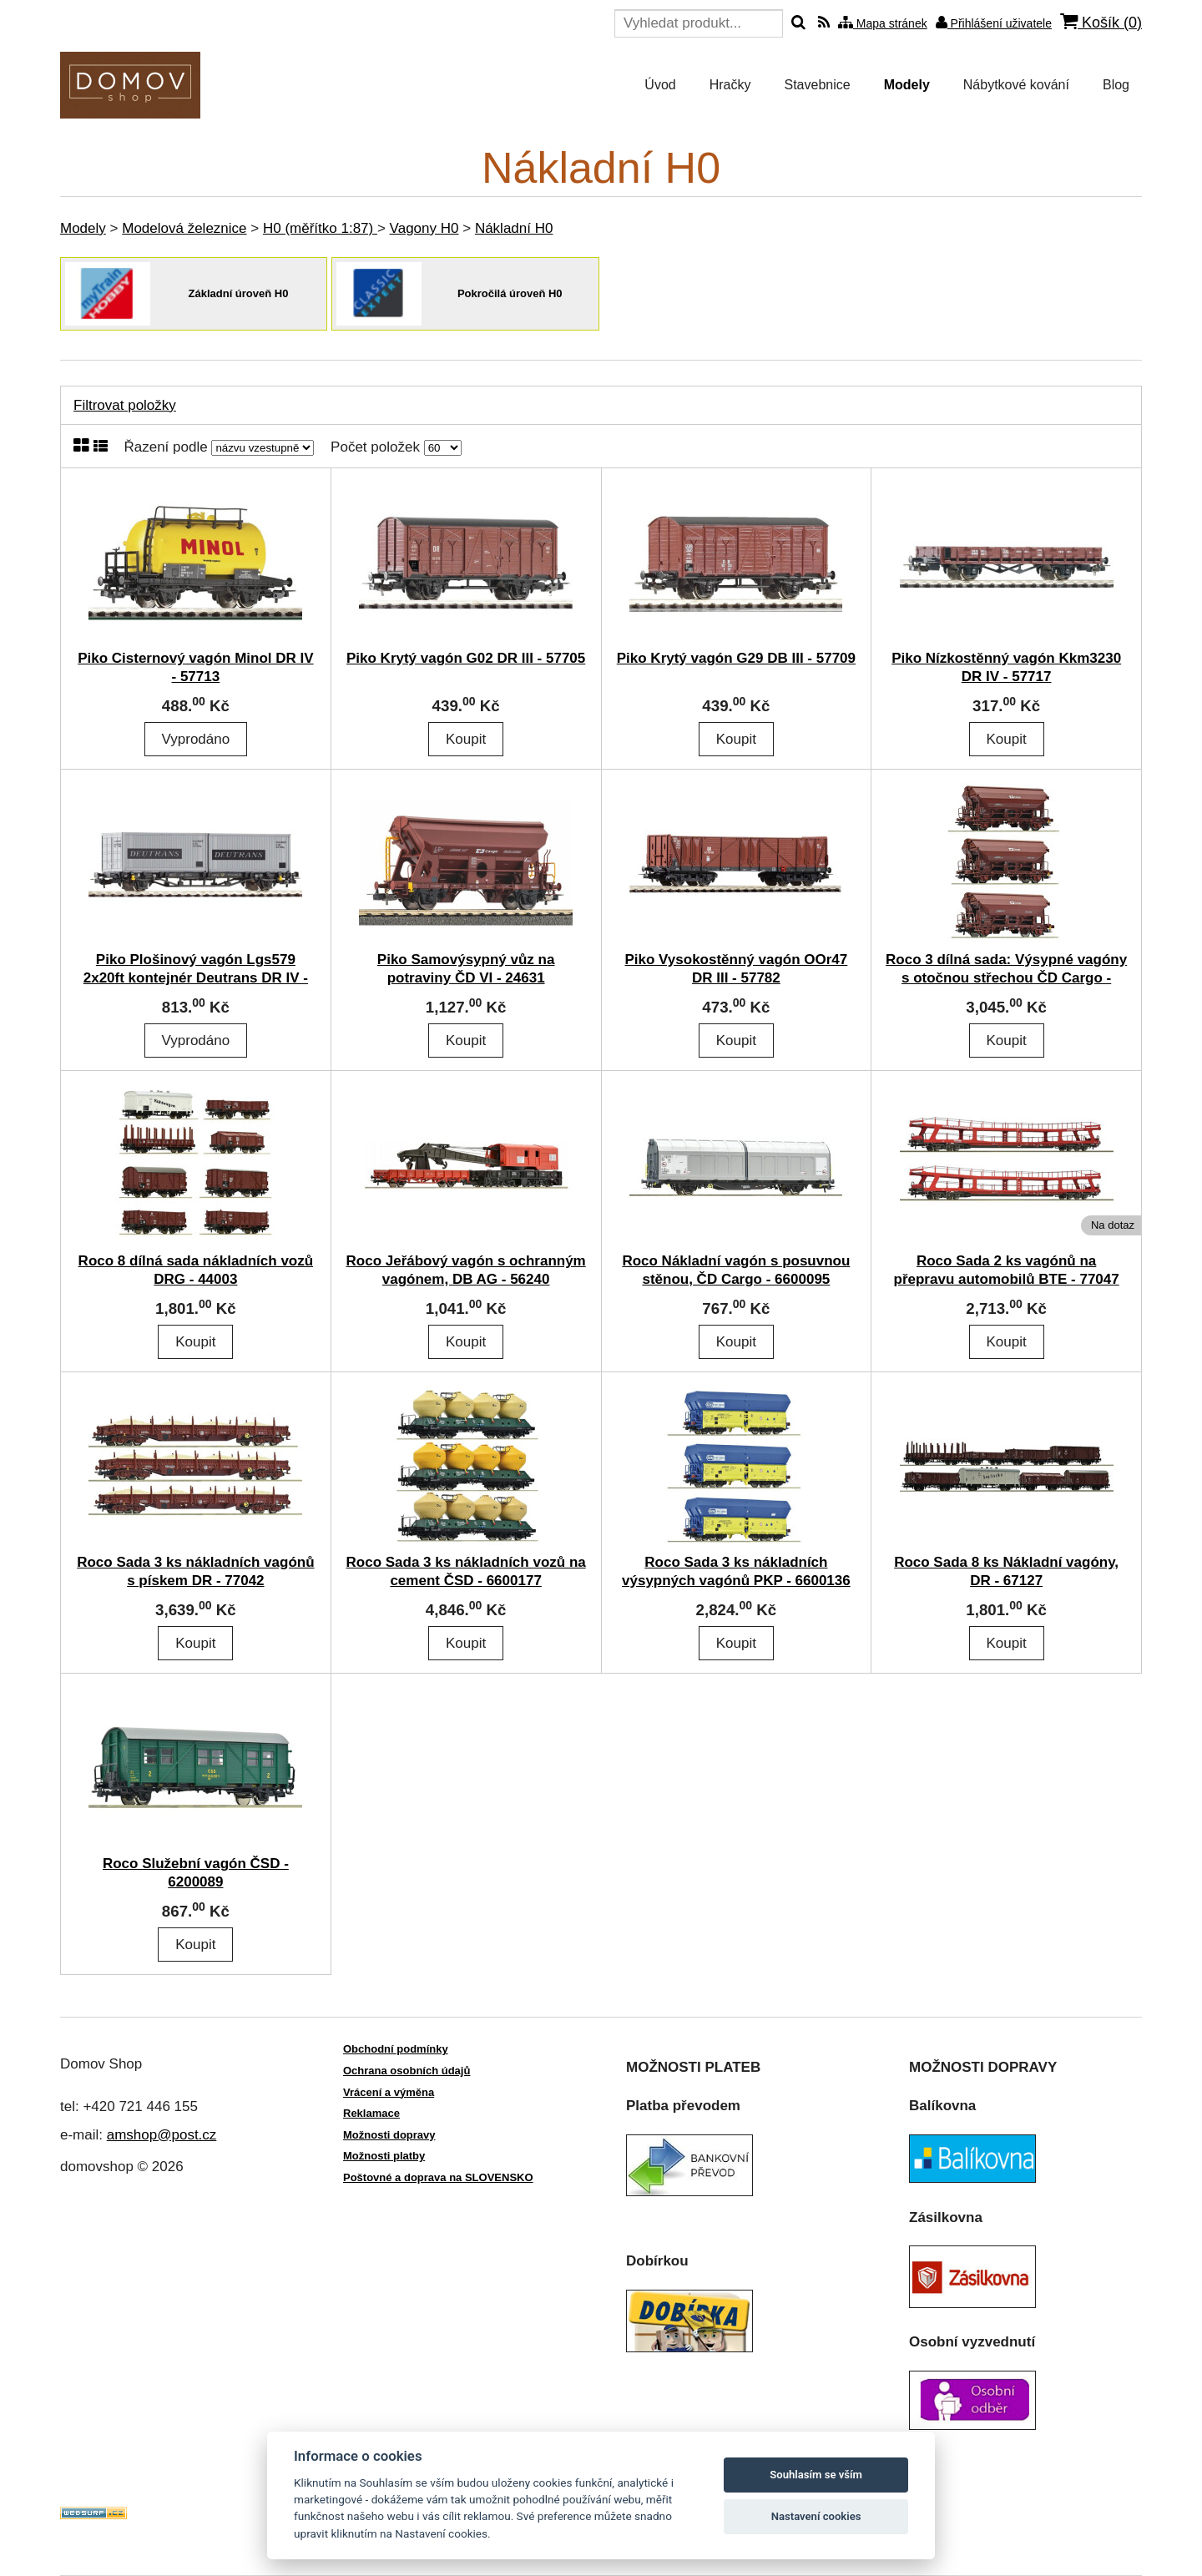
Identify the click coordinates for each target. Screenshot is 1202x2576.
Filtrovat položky (124, 405)
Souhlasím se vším (816, 2474)
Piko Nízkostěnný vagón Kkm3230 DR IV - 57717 (1006, 667)
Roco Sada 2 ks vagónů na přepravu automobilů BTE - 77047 (1006, 1270)
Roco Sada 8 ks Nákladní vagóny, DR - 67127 (1006, 1571)
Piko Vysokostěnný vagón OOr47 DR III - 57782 (736, 969)
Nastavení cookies (816, 2516)
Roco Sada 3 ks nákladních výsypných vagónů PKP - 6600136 (736, 1571)
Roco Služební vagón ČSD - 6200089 (196, 1873)
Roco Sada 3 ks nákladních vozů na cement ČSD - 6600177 (466, 1571)
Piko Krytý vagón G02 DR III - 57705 (465, 658)
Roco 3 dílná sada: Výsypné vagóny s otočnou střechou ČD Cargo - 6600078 (1006, 978)
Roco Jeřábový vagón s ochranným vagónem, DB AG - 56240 (466, 1270)
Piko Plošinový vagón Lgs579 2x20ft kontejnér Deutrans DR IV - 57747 (195, 978)
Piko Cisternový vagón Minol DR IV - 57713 (195, 667)
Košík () (1101, 22)
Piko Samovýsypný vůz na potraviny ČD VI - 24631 (466, 969)
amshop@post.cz (162, 2135)
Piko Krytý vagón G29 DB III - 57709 (736, 658)
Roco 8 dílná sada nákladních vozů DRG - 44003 (196, 1270)
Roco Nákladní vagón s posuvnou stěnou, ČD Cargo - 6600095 (736, 1270)
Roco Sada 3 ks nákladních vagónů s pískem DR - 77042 (195, 1571)
